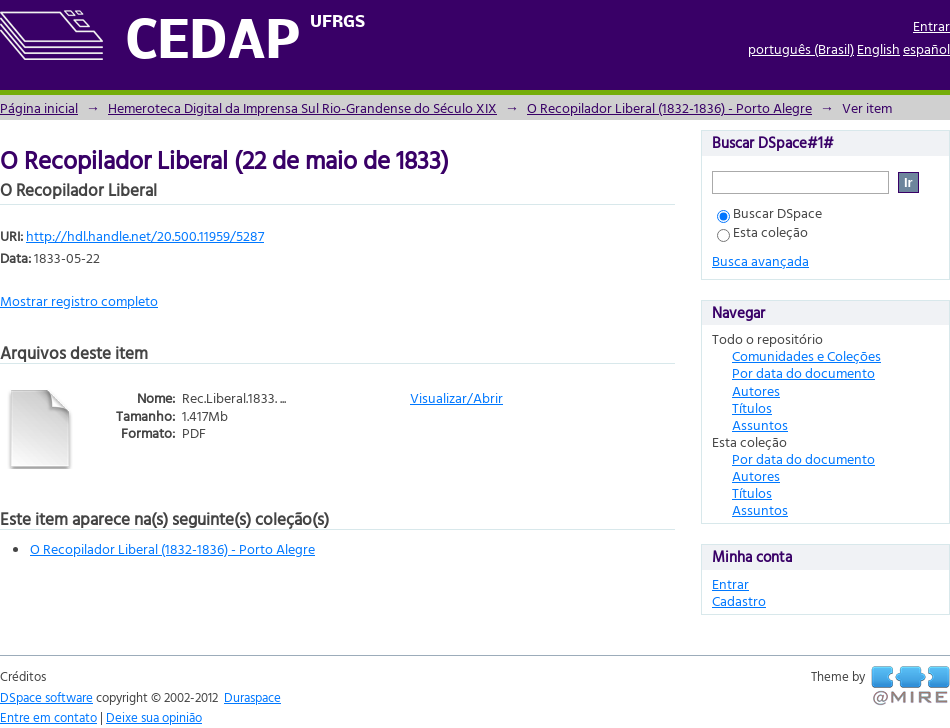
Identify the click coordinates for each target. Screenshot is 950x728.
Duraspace (252, 697)
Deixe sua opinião (154, 717)
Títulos (752, 407)
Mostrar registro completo (79, 300)
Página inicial (39, 107)
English (878, 48)
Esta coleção (762, 231)
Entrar (931, 25)
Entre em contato (48, 717)
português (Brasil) (801, 48)
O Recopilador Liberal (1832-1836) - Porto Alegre (669, 107)
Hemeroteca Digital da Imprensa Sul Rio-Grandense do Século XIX (302, 107)
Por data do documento (803, 372)
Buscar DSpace (769, 212)
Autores (756, 390)
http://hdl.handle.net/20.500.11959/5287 (145, 235)
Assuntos (760, 424)
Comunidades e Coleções (806, 355)
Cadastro (739, 600)
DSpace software (46, 697)
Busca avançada (760, 260)
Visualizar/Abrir (456, 397)
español (926, 48)
